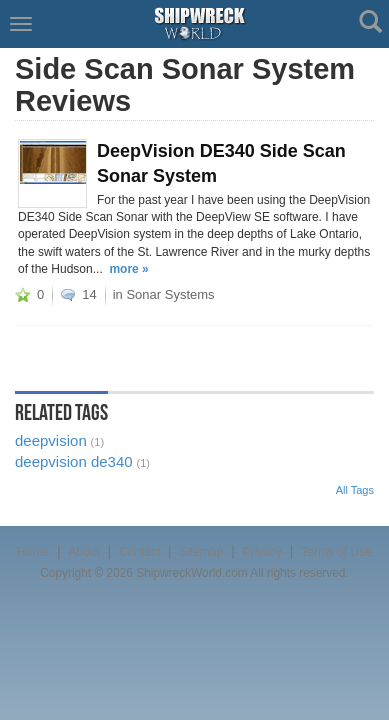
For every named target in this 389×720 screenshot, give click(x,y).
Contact (139, 552)
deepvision (51, 440)
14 (89, 294)
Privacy (262, 552)
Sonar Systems (170, 294)
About (83, 552)
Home (33, 552)
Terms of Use (336, 552)
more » (128, 269)
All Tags (355, 490)
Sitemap (201, 552)
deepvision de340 (74, 461)
